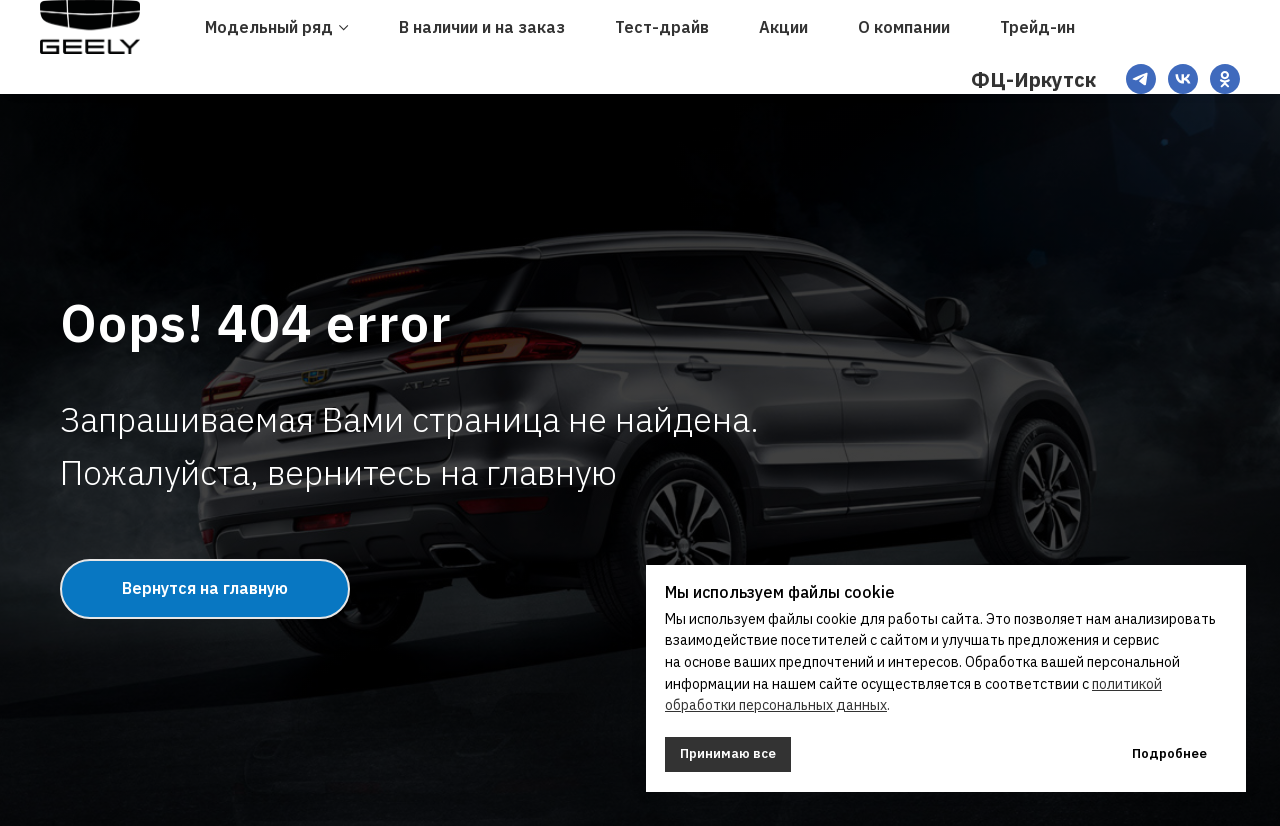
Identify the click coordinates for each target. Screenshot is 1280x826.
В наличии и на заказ (482, 27)
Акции (783, 27)
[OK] (1225, 79)
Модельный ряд (269, 27)
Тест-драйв (662, 27)
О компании (904, 27)
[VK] (1183, 79)
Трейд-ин (1037, 27)
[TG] (1141, 79)
